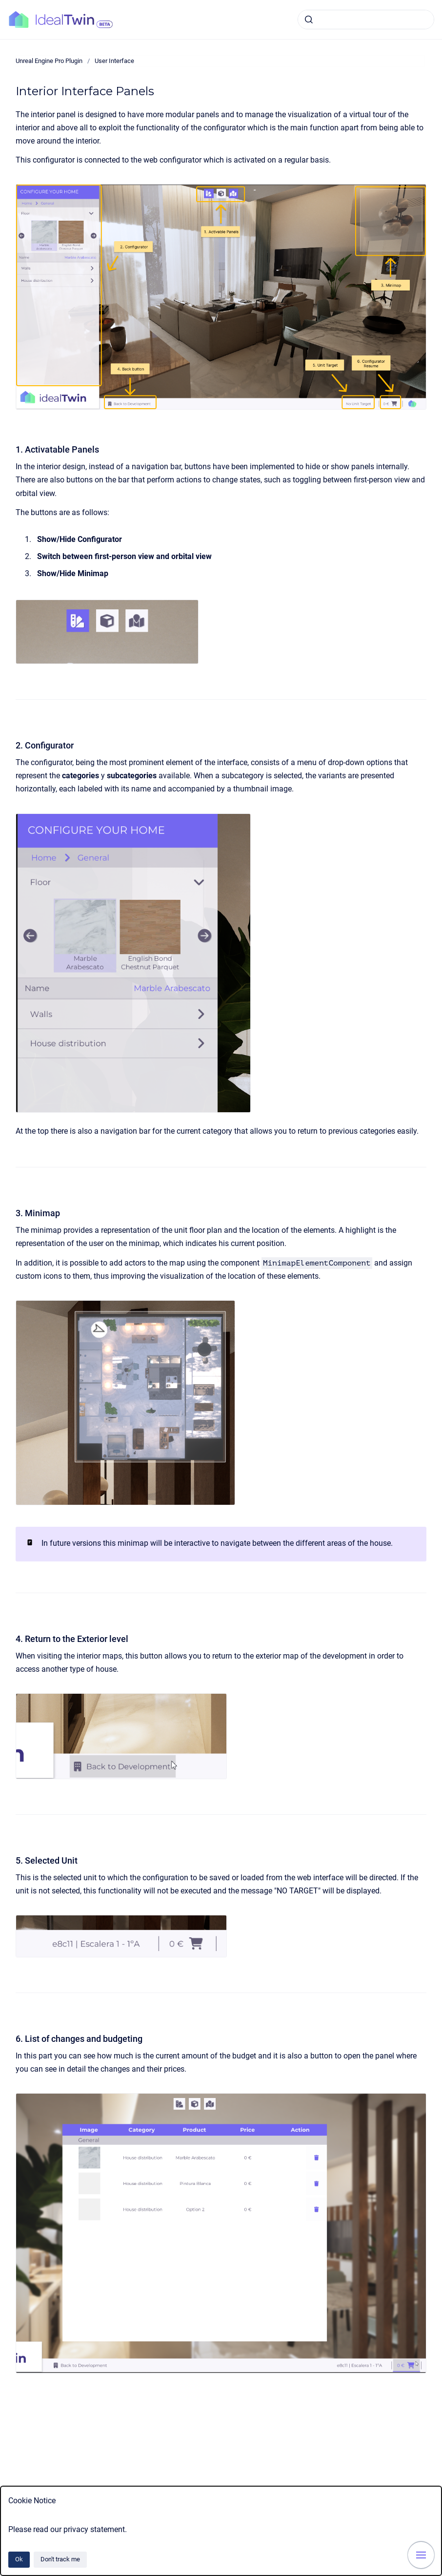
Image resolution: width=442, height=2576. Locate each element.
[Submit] (309, 19)
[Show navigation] (421, 2555)
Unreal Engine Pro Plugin (49, 60)
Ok (19, 2559)
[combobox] (366, 19)
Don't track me (60, 2559)
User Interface (114, 60)
